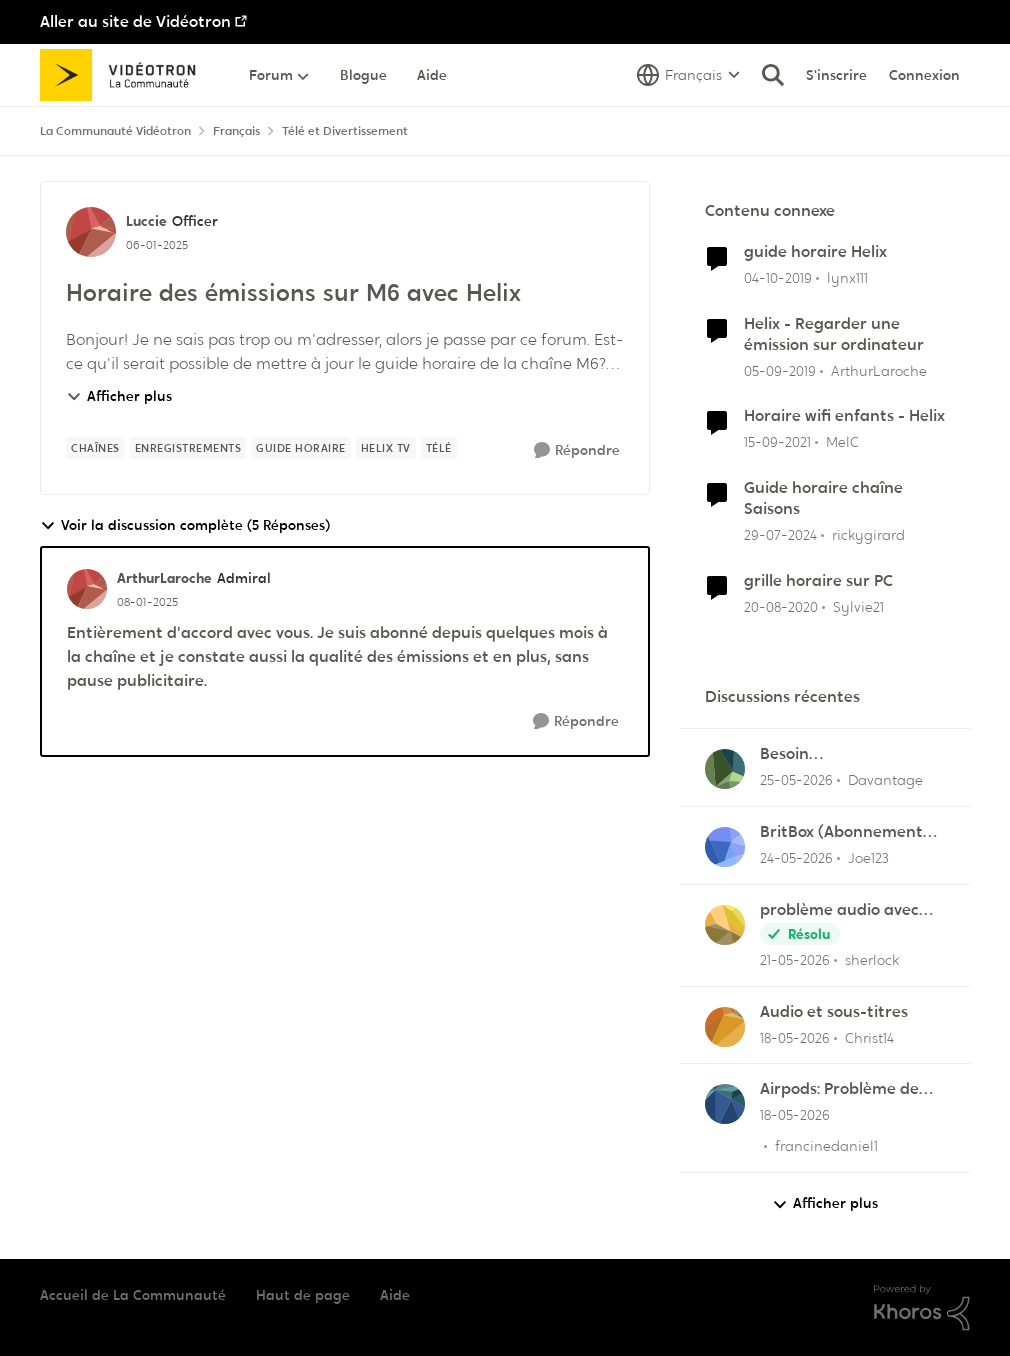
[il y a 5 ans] (781, 606)
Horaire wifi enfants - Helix (844, 416)
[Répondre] (577, 450)
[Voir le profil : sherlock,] (725, 925)
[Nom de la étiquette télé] (439, 448)
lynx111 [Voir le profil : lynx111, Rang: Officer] (847, 278)
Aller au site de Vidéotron (135, 21)
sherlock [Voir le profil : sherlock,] (872, 960)
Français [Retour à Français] (236, 131)
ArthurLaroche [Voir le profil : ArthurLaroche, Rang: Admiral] (164, 578)
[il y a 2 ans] (780, 535)
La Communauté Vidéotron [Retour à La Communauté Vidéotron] (115, 131)
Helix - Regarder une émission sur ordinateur (834, 334)
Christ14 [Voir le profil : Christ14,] (869, 1037)
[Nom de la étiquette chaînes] (95, 448)
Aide (395, 1295)
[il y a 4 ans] (777, 442)
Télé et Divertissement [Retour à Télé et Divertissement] (345, 131)
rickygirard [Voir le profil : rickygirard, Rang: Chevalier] (868, 535)
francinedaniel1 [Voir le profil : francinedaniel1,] (826, 1146)
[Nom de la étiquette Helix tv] (386, 448)
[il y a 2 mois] (796, 780)
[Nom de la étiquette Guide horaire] (301, 448)
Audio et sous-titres (834, 1012)
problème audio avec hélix (839, 910)
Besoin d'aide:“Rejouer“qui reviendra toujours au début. (843, 754)
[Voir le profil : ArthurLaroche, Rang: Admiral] (87, 589)
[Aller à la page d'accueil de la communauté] (124, 75)
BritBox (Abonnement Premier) (841, 832)
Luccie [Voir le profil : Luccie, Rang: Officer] (146, 221)
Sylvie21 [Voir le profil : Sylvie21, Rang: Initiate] (858, 606)
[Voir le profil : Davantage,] (725, 769)
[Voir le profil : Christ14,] (725, 1027)
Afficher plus (119, 396)
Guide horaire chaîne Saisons (823, 498)
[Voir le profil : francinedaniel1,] (725, 1104)
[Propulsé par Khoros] (922, 1308)
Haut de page (303, 1295)
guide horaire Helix (815, 252)
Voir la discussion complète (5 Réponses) (185, 525)
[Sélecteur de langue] (688, 75)
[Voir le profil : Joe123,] (725, 847)
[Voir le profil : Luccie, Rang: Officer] (91, 232)
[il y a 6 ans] (778, 278)
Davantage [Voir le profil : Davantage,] (885, 780)
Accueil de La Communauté (133, 1295)
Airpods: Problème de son (839, 1089)
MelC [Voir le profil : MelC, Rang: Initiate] (842, 442)
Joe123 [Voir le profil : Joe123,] (868, 858)
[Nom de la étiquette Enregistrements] (188, 448)
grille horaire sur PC (818, 581)
